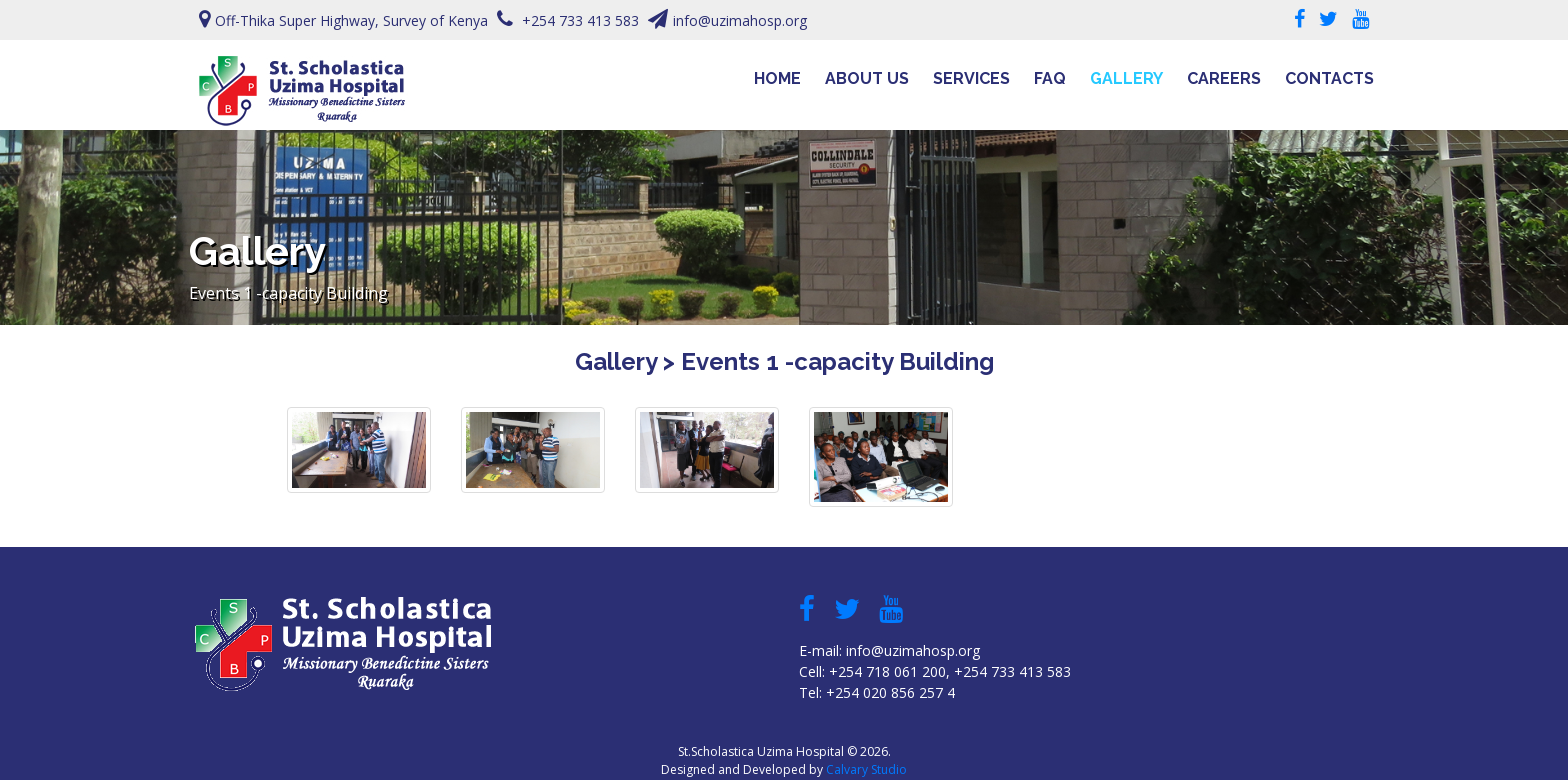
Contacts (1329, 78)
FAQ (1050, 78)
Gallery (1126, 78)
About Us (867, 78)
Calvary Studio (866, 769)
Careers (1224, 78)
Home (777, 78)
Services (971, 78)
